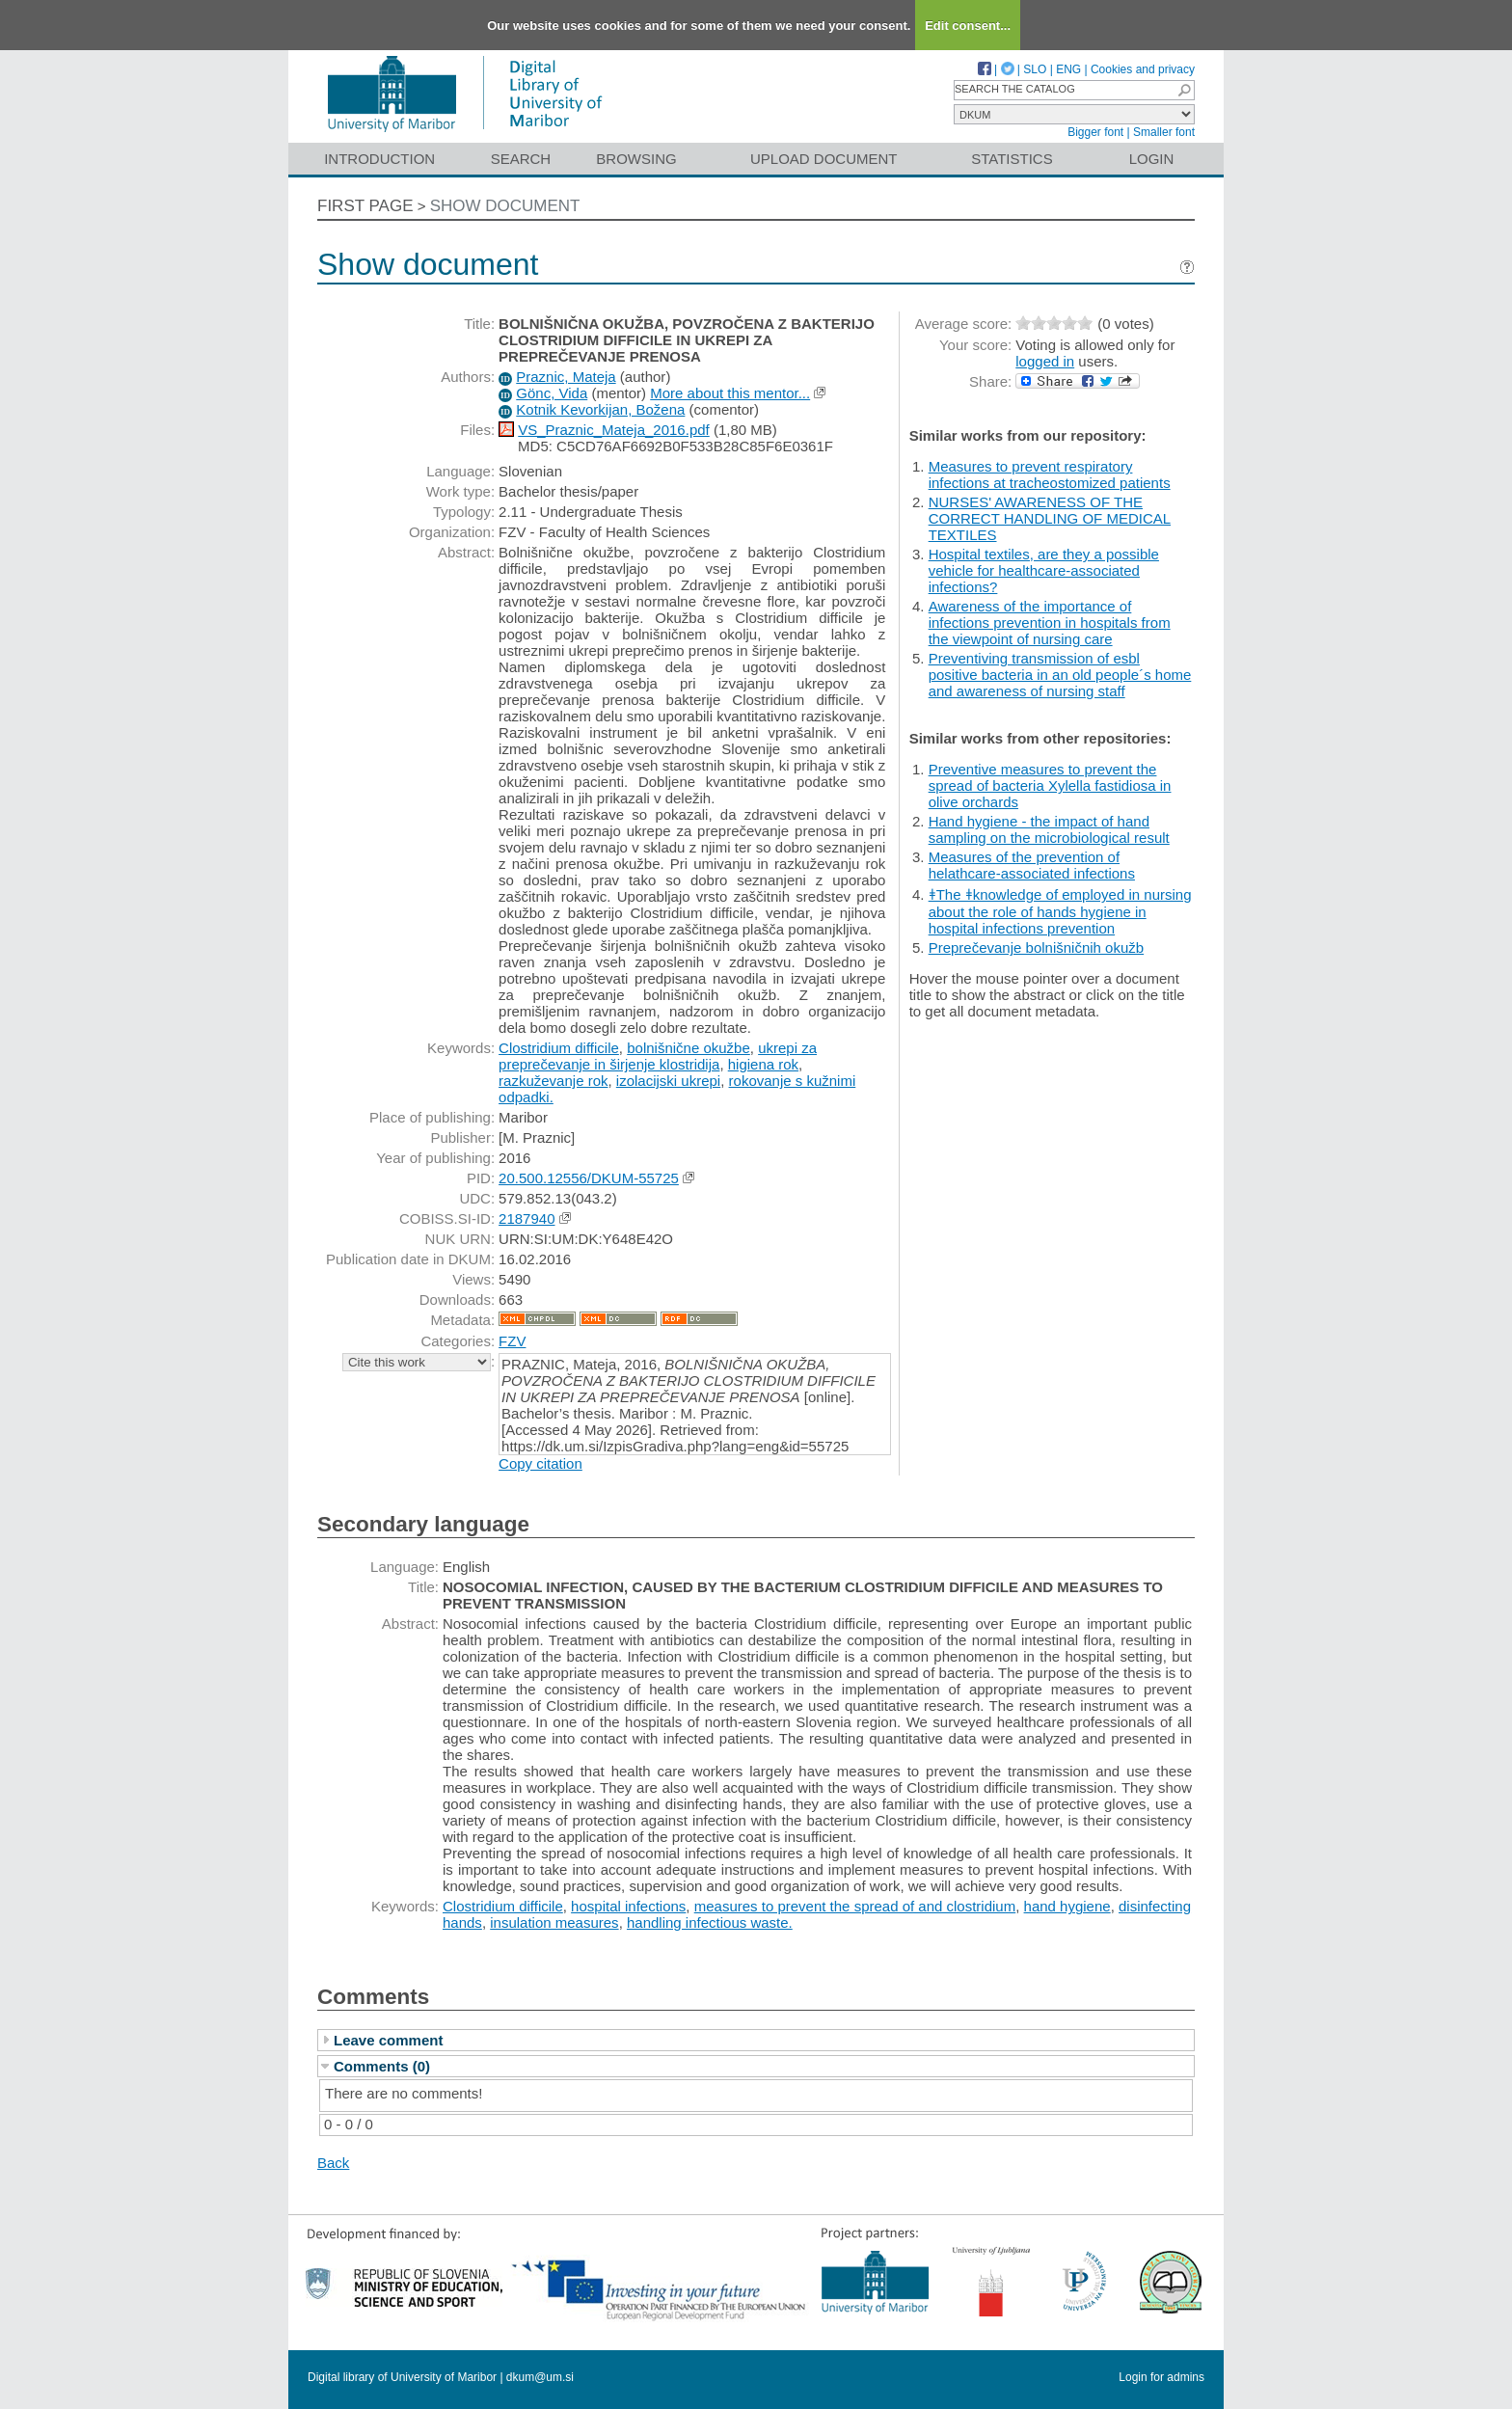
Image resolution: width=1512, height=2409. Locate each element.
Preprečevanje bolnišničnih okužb (1036, 947)
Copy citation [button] (540, 1463)
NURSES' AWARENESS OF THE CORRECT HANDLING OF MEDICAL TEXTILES (1050, 518)
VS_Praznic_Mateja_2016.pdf (613, 429)
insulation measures (554, 1922)
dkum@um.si (540, 2377)
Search (521, 158)
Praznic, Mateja (565, 376)
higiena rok (763, 1064)
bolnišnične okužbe (688, 1048)
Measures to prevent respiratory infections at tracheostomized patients (1050, 474)
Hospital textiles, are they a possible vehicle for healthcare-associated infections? (1044, 570)
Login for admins (1161, 2377)
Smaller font (1164, 132)
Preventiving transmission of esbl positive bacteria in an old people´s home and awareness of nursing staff (1060, 674)
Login (1151, 158)
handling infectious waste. (710, 1922)
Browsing (636, 158)
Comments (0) (382, 2066)
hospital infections (628, 1906)
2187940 (526, 1218)
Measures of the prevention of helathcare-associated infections (1032, 865)
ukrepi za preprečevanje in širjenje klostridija (658, 1056)
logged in (1044, 361)
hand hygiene (1067, 1906)
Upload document (824, 158)
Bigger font (1095, 132)
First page (365, 206)
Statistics (1011, 158)
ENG (1068, 69)
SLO (1034, 69)
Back (333, 2162)
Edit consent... (968, 25)
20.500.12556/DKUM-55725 (589, 1178)
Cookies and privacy (1143, 69)
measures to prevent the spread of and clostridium (855, 1906)
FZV (512, 1341)
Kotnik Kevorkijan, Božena (600, 409)
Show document (505, 206)
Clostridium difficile (559, 1048)
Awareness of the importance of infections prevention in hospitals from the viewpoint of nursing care (1050, 622)
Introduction (379, 158)
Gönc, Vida (551, 393)
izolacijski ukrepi (668, 1080)
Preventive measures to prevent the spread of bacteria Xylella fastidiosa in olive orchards (1050, 785)
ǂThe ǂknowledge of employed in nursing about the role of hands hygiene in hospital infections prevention (1060, 911)
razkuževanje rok (553, 1080)
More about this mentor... (730, 393)
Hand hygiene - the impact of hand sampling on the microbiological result (1049, 829)
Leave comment (388, 2040)
